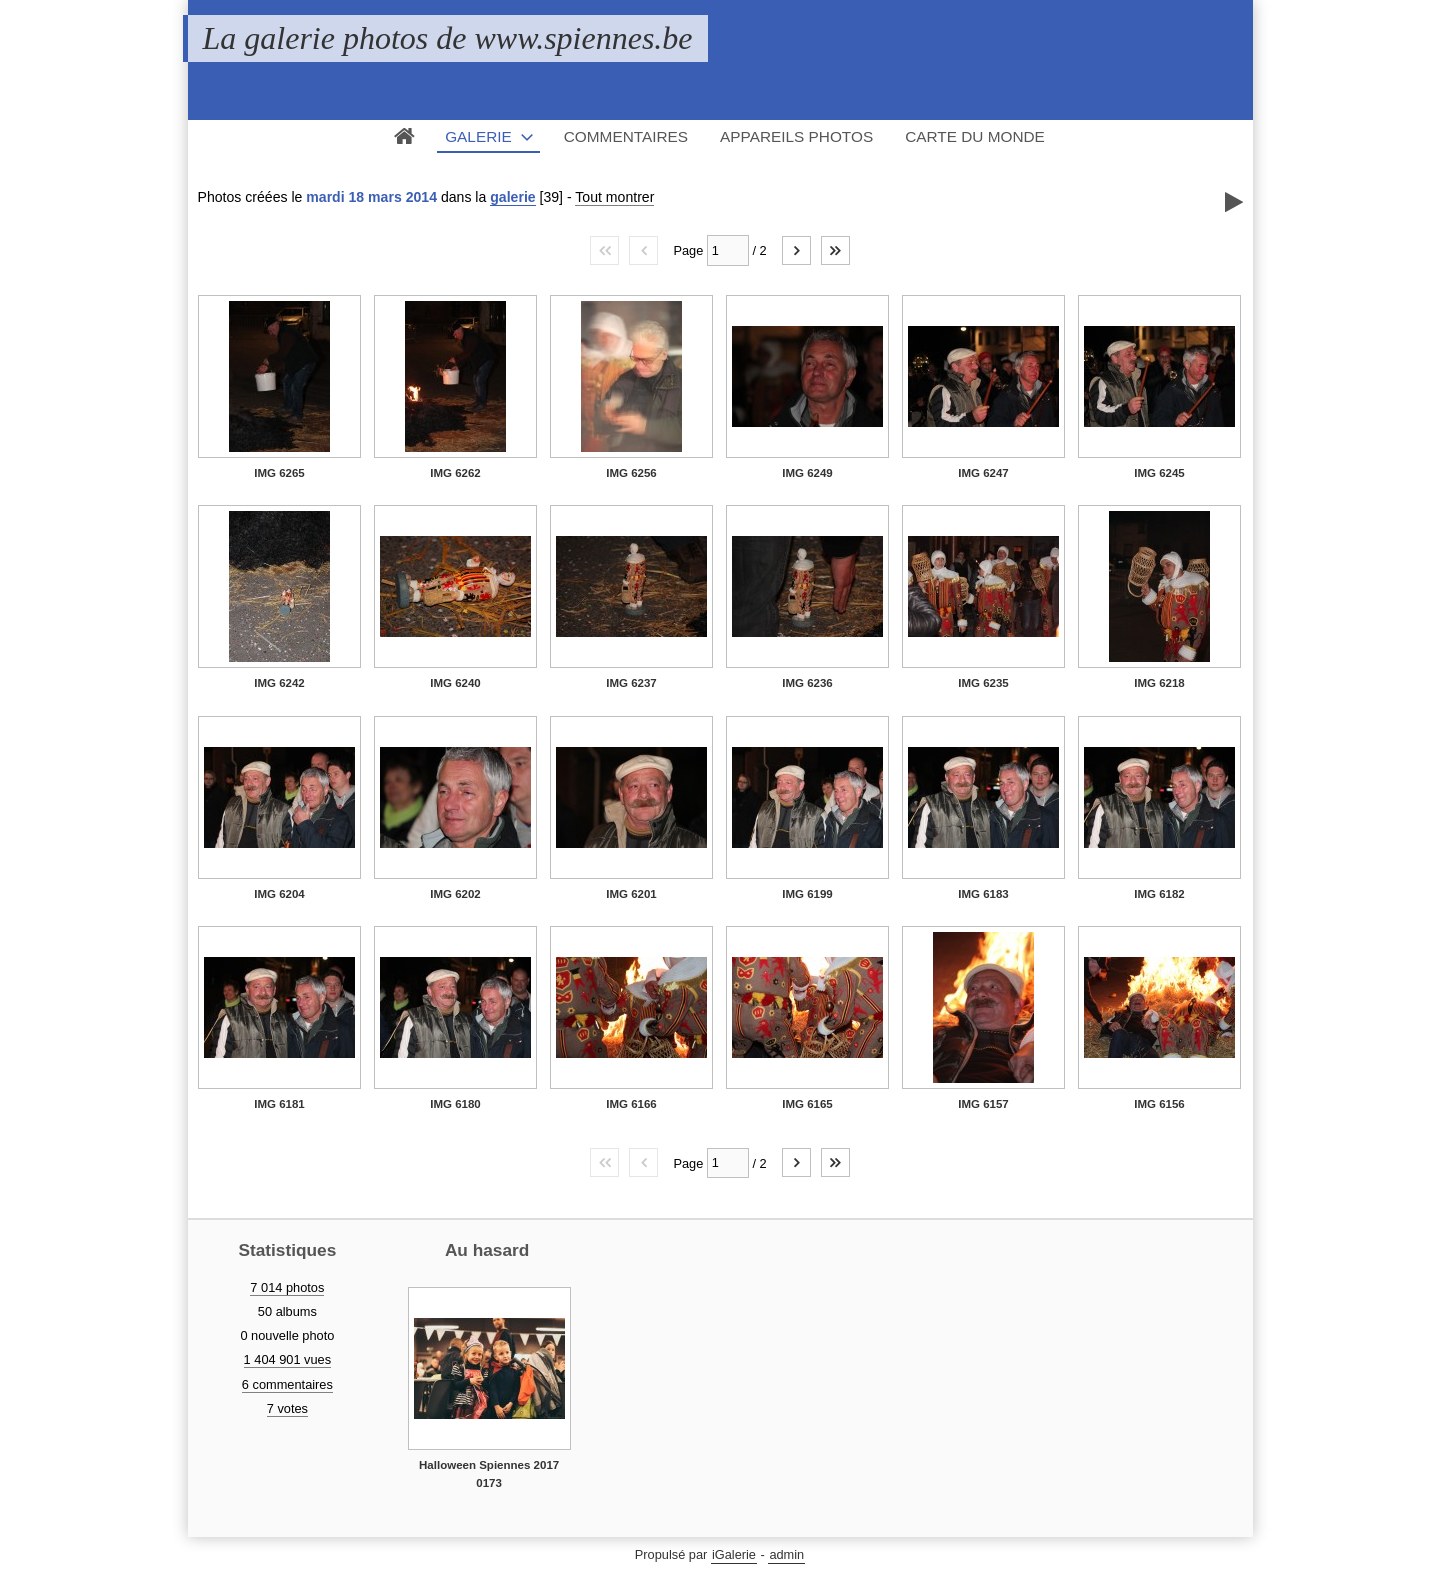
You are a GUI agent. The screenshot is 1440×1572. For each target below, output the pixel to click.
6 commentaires (287, 1384)
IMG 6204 (279, 894)
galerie (512, 197)
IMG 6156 (1159, 1104)
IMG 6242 (279, 683)
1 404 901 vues (288, 1359)
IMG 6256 (631, 473)
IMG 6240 (455, 683)
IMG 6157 (983, 1104)
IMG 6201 (631, 894)
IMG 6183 (983, 894)
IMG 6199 (807, 894)
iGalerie (734, 1554)
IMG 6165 (807, 1104)
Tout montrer (614, 197)
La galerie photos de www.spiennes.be (448, 38)
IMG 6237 (631, 683)
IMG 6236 (807, 683)
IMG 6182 (1159, 894)
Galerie (478, 136)
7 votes (287, 1408)
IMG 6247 (983, 473)
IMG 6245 (1159, 473)
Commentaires (626, 136)
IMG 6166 (631, 1104)
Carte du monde (975, 136)
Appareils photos (796, 136)
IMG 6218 (1159, 683)
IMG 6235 (983, 683)
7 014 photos (287, 1287)
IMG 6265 (279, 473)
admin (786, 1554)
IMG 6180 (455, 1104)
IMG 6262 (455, 473)
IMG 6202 (455, 894)
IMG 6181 (279, 1104)
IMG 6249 (807, 473)
